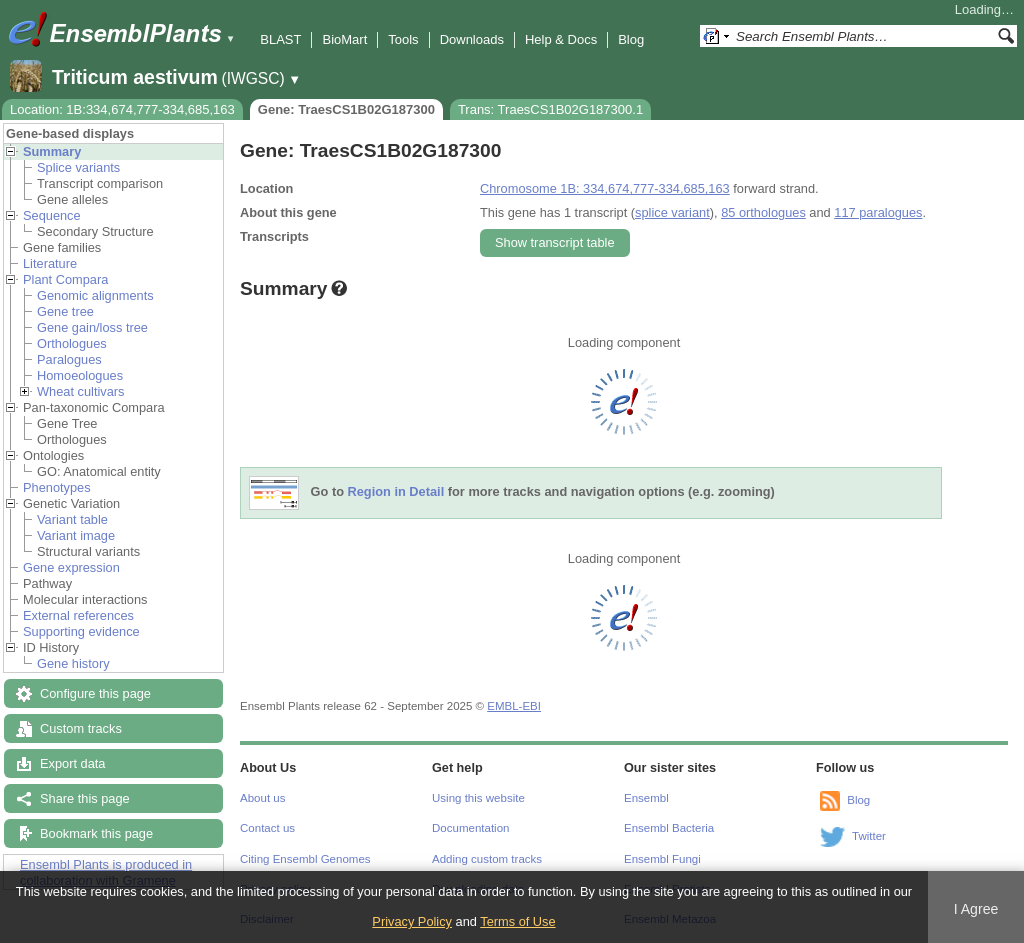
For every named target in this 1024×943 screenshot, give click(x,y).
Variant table (72, 519)
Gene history (73, 663)
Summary (52, 151)
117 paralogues (878, 212)
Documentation (470, 828)
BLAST (280, 39)
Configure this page (95, 693)
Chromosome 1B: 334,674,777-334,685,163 (605, 188)
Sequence (52, 215)
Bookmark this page (96, 833)
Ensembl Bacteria (669, 828)
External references (78, 615)
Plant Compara (65, 279)
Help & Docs (561, 39)
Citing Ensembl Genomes (305, 859)
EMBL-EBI (514, 706)
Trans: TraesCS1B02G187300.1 (550, 109)
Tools (403, 39)
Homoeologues (80, 375)
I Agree (976, 909)
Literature (50, 263)
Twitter (869, 836)
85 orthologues (763, 212)
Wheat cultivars (80, 391)
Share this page (85, 798)
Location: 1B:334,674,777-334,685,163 (122, 109)
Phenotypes (57, 487)
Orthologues (72, 343)
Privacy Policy (412, 921)
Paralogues (69, 359)
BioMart (344, 39)
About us (262, 798)
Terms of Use (517, 921)
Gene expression (71, 567)
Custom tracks (81, 728)
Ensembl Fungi (662, 859)
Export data (72, 763)
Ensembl (646, 798)
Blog (631, 39)
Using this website (478, 798)
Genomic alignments (95, 295)
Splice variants (78, 167)
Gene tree (65, 311)
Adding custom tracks (487, 859)
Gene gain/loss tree (92, 327)
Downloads (472, 39)
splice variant (672, 212)
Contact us (267, 828)
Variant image (76, 535)
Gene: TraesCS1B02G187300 (346, 109)
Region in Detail (396, 492)
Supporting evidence (81, 631)
